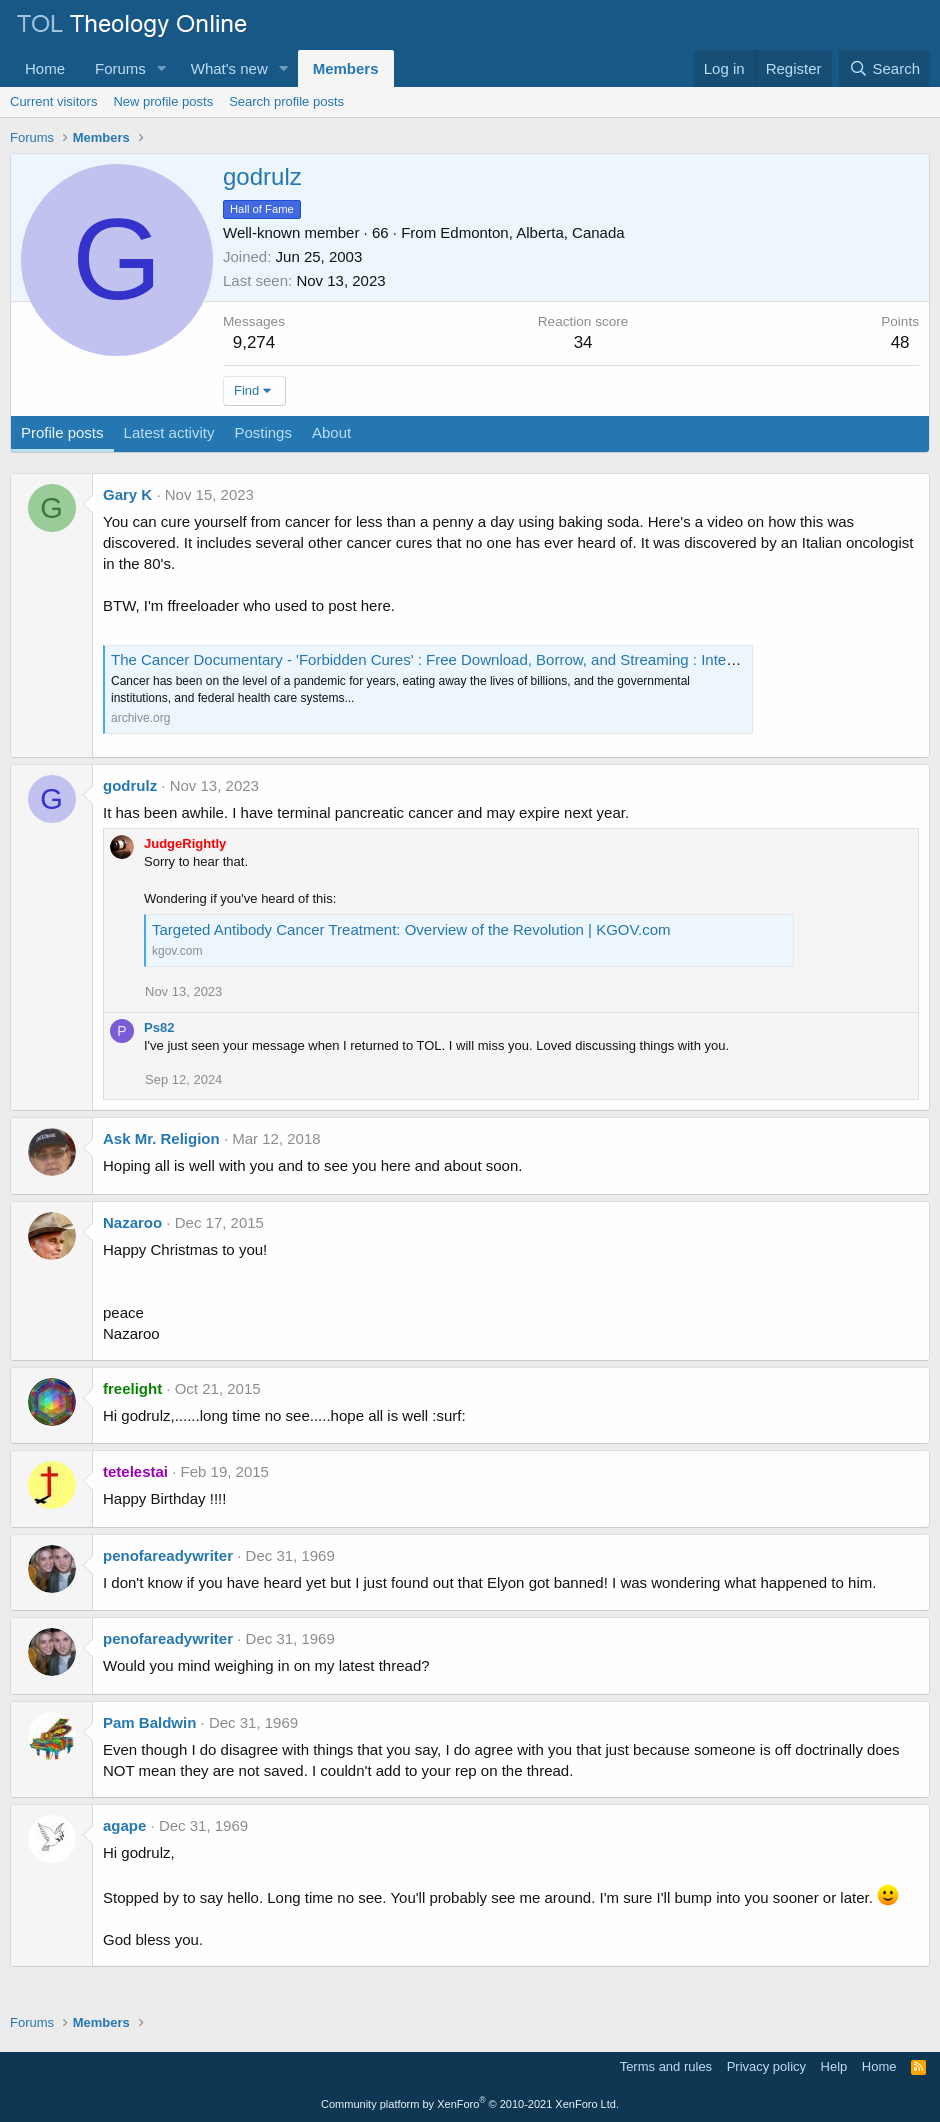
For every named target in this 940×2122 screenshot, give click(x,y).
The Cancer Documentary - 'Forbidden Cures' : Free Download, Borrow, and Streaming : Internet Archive (458, 659)
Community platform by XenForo (470, 2104)
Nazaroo (132, 1222)
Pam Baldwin (149, 1722)
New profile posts (163, 101)
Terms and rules (666, 2066)
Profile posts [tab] (62, 432)
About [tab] (331, 432)
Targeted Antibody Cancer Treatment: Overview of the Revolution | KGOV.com (411, 929)
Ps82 (159, 1027)
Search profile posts (286, 101)
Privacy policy (766, 2066)
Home (45, 68)
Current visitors (53, 101)
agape (124, 1825)
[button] (162, 68)
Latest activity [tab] (169, 432)
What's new (229, 68)
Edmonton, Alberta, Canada (532, 232)
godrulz (130, 785)
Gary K (127, 494)
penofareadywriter (168, 1555)
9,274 (254, 342)
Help (834, 2066)
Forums (120, 68)
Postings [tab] (263, 432)
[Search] (884, 68)
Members (346, 68)
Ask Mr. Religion (161, 1138)
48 (900, 342)
